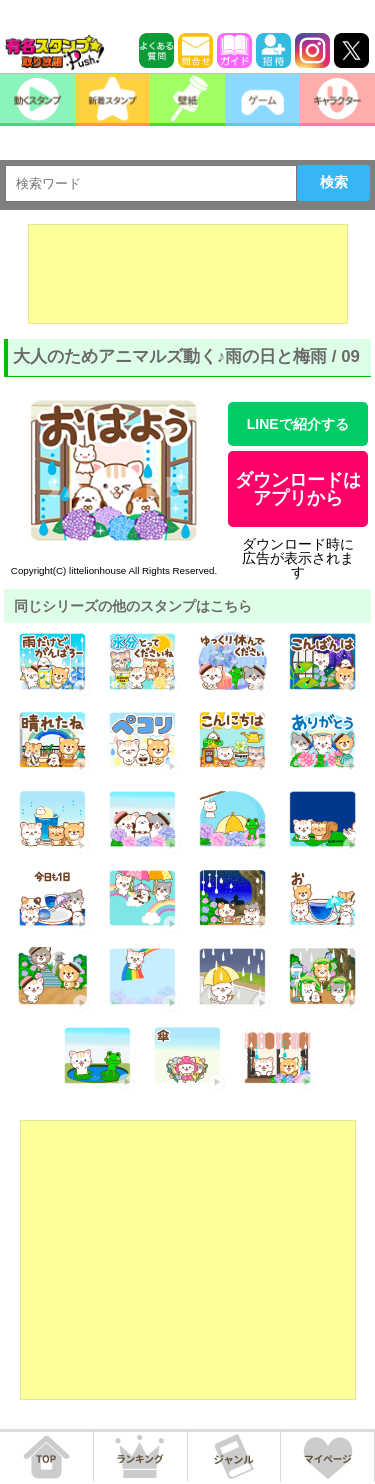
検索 (334, 182)
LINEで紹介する (298, 424)
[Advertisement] (188, 274)
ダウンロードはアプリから (298, 489)
